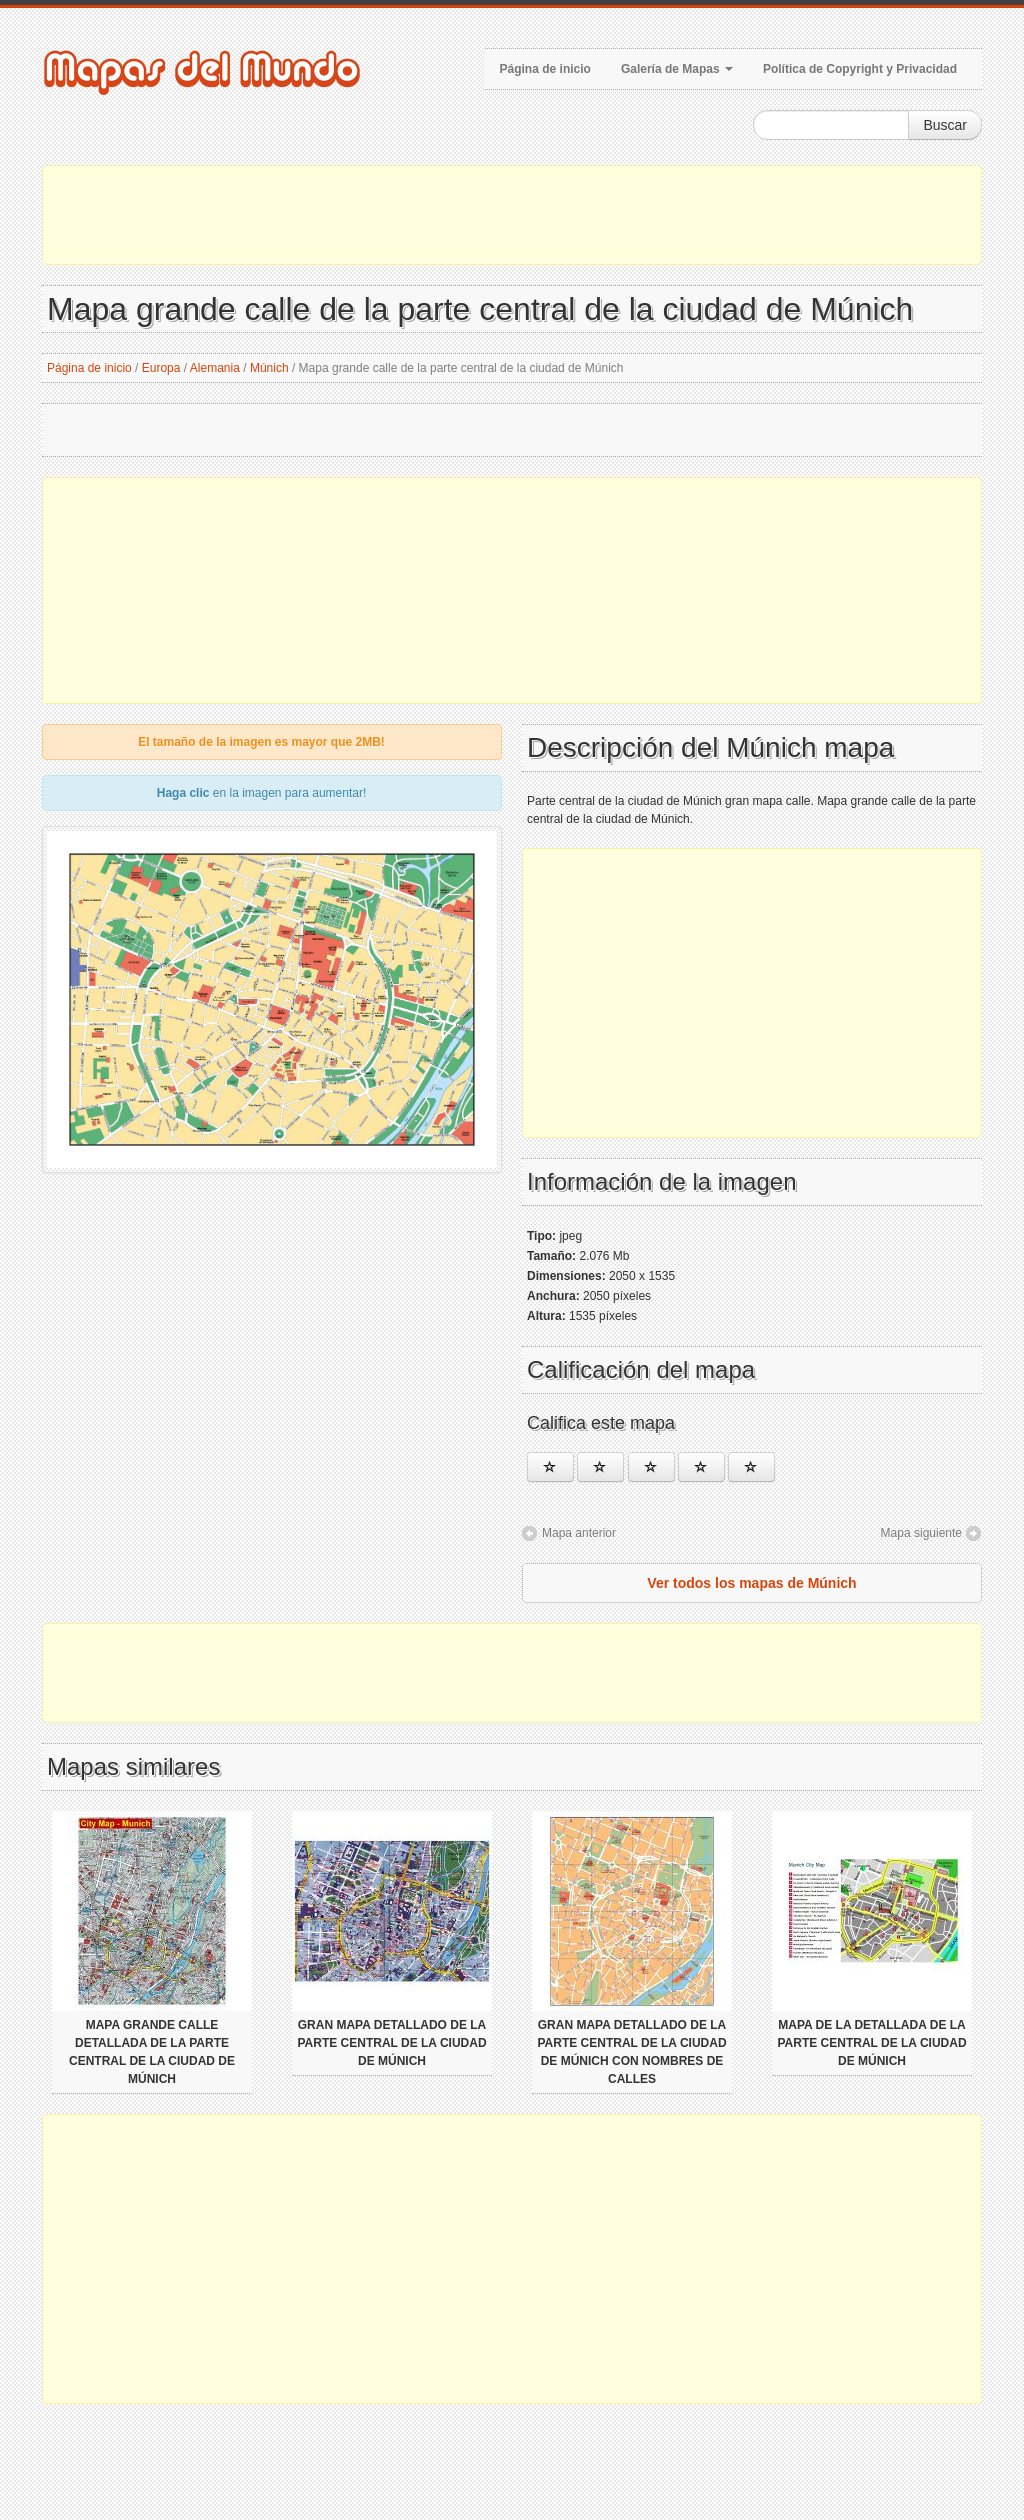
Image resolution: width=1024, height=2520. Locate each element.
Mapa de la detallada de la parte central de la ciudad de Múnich (871, 2043)
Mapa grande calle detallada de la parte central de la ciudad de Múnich (152, 2052)
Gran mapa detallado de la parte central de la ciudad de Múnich (391, 2043)
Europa (161, 368)
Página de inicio (545, 69)
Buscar (945, 125)
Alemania (215, 368)
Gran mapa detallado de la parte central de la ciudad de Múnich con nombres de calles (631, 2052)
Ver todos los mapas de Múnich (751, 1583)
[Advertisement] (512, 215)
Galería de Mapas (677, 69)
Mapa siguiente (921, 1533)
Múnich (269, 368)
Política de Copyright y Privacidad (860, 69)
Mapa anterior (579, 1533)
